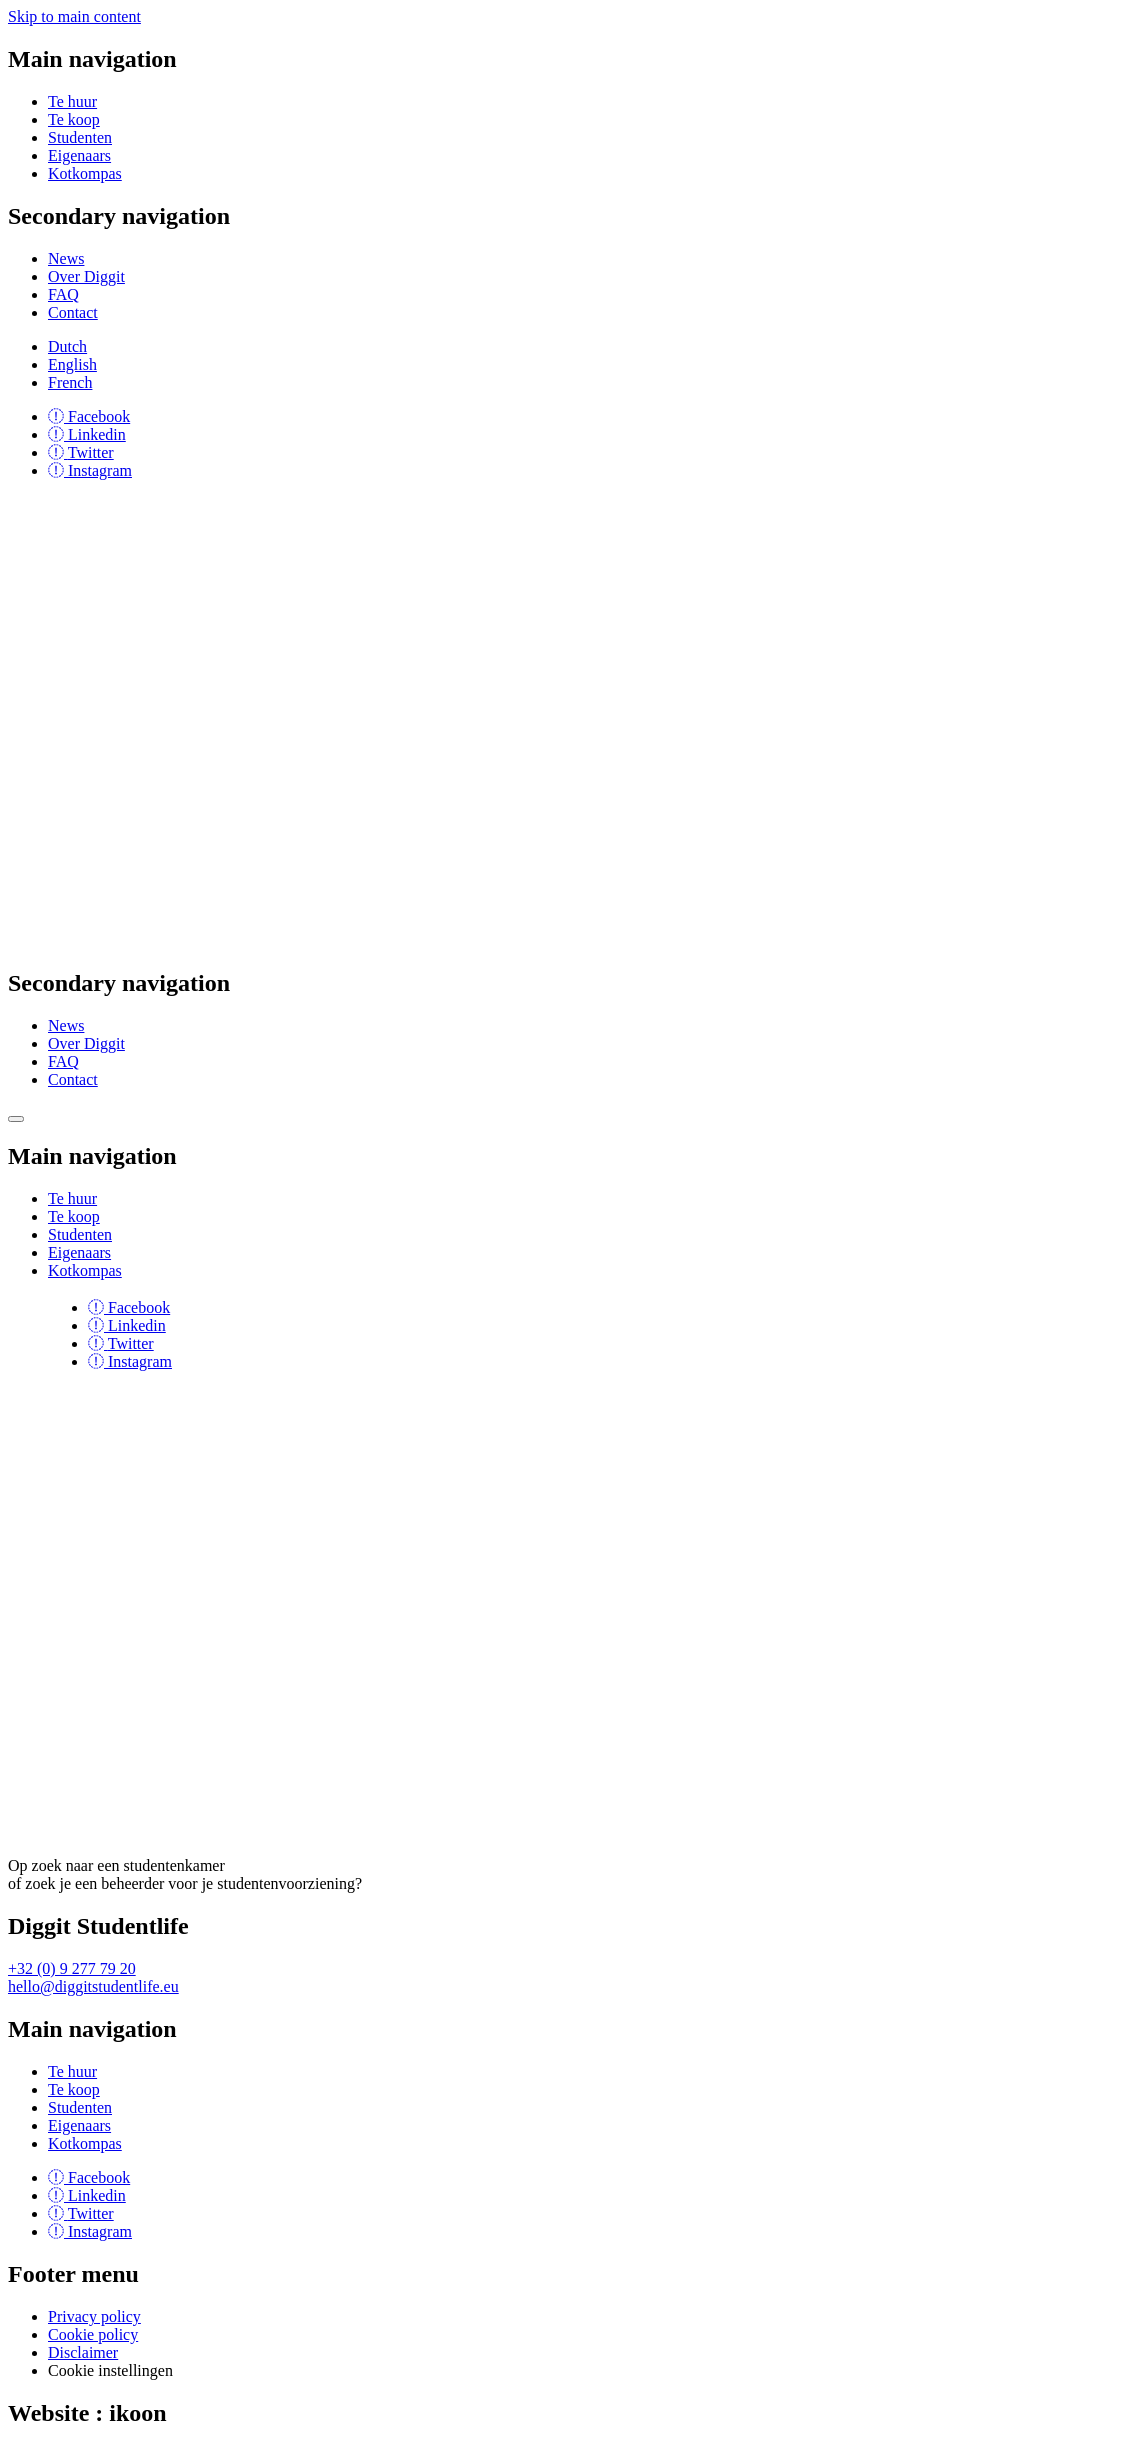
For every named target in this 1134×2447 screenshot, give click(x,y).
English (72, 364)
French (70, 382)
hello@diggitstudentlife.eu (93, 1986)
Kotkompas (85, 173)
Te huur (72, 101)
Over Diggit (86, 276)
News (66, 258)
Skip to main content (74, 16)
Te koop (74, 119)
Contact (73, 312)
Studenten (80, 137)
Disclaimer (83, 2352)
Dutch (67, 346)
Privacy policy (94, 2316)
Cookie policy (93, 2334)
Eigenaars (79, 155)
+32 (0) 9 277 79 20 (72, 1968)
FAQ (63, 294)
